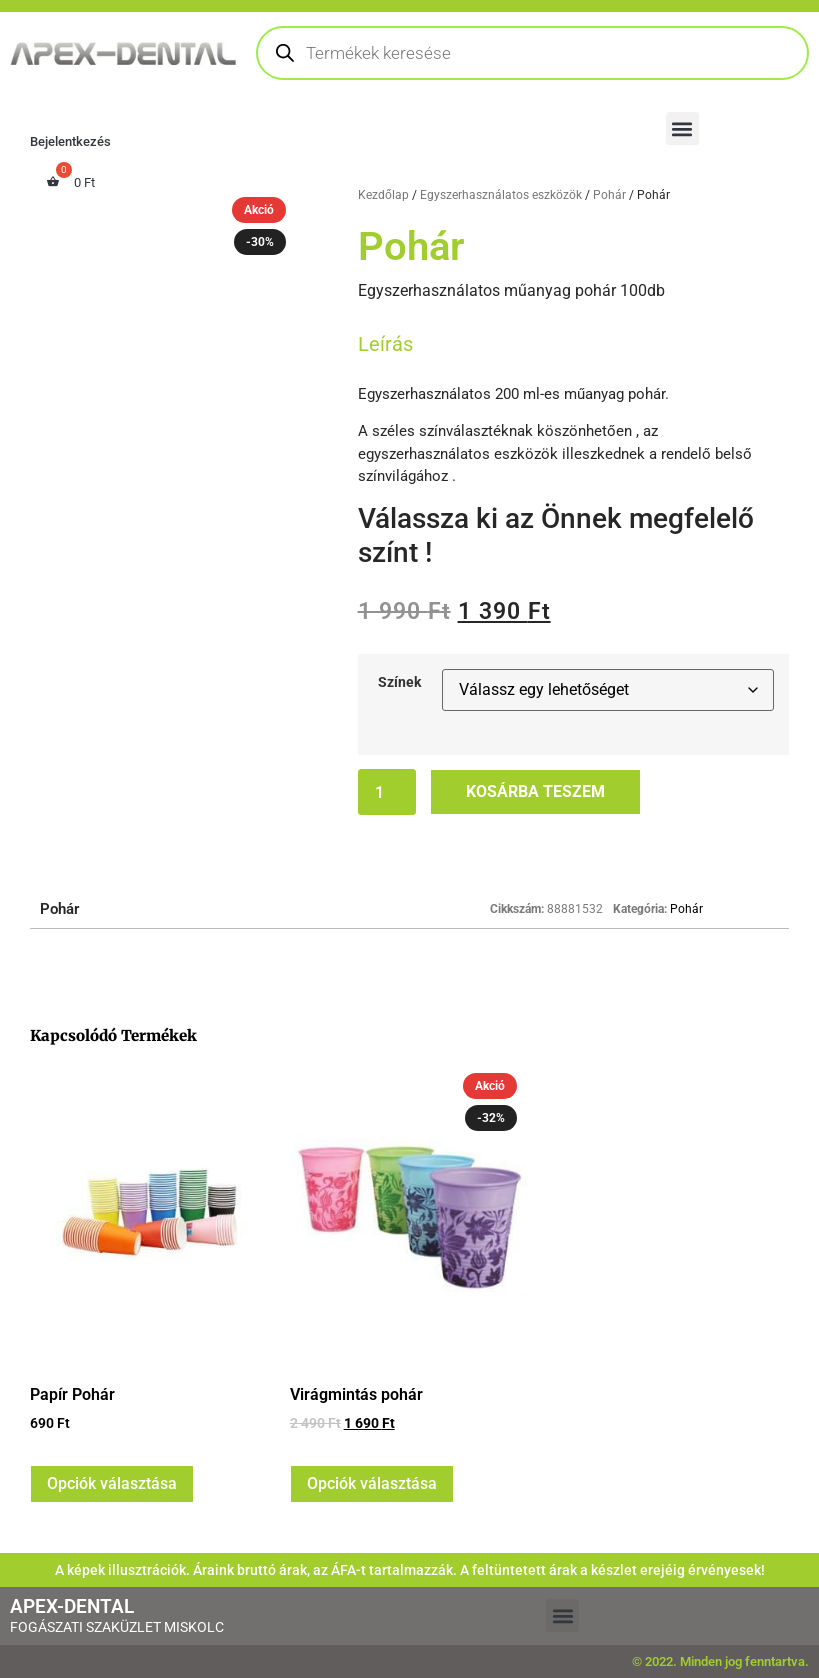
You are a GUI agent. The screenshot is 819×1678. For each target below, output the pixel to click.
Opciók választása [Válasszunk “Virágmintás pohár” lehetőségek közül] (372, 1483)
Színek (399, 683)
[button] (682, 128)
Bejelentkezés (70, 141)
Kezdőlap (383, 195)
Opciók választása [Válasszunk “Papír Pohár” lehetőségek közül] (112, 1483)
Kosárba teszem (535, 791)
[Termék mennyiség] (387, 792)
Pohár (609, 195)
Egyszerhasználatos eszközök (501, 195)
